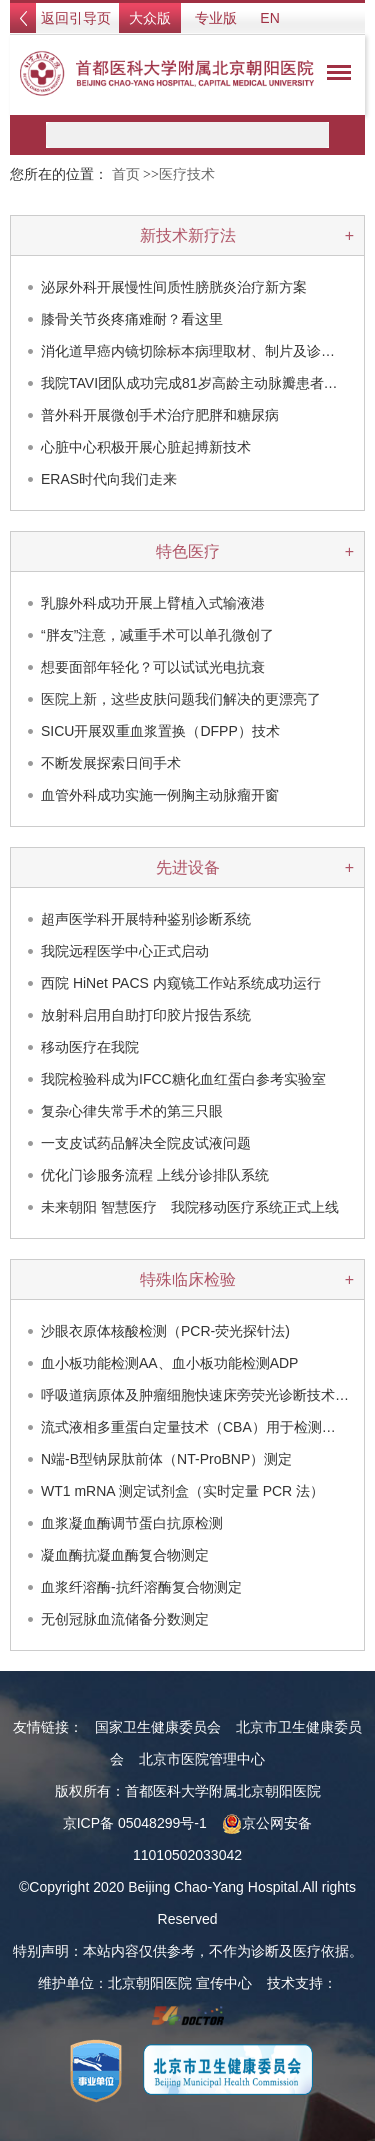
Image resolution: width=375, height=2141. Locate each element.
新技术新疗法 (188, 235)
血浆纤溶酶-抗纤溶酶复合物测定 (141, 1587)
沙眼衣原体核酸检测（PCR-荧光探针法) (165, 1331)
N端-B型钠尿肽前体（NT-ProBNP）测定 (166, 1459)
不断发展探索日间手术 (111, 763)
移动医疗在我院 (90, 1047)
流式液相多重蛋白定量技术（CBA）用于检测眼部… (202, 1427)
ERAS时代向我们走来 (109, 479)
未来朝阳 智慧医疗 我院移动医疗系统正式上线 (190, 1207)
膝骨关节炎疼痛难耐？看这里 (132, 319)
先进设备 (188, 867)
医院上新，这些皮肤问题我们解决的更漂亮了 (181, 699)
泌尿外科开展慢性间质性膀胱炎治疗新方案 (174, 287)
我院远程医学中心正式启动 (125, 951)
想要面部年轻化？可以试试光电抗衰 (153, 667)
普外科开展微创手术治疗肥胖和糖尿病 (160, 415)
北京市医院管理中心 (202, 1759)
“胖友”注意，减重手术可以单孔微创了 (157, 635)
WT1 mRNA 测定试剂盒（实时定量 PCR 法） (182, 1491)
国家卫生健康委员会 (158, 1727)
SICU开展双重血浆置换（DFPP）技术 (160, 731)
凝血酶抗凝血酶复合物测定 (125, 1555)
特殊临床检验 (188, 1279)
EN (269, 18)
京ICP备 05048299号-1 (135, 1823)
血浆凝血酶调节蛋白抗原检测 (132, 1523)
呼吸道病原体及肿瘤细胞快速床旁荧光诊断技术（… (202, 1395)
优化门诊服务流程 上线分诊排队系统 (155, 1175)
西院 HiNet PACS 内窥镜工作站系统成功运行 (181, 983)
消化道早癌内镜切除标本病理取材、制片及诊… (188, 351)
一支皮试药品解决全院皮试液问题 (146, 1143)
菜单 (334, 76)
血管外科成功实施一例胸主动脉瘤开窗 (160, 795)
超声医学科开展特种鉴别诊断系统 (146, 919)
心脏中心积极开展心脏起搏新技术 (146, 447)
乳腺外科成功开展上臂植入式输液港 (153, 603)
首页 (126, 174)
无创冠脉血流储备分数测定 (125, 1619)
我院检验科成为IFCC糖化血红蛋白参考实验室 (183, 1079)
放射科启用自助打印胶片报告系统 (146, 1015)
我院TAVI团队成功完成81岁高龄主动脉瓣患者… (189, 383)
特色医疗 (188, 551)
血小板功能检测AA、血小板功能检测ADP (169, 1363)
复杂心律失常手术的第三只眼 (132, 1111)
